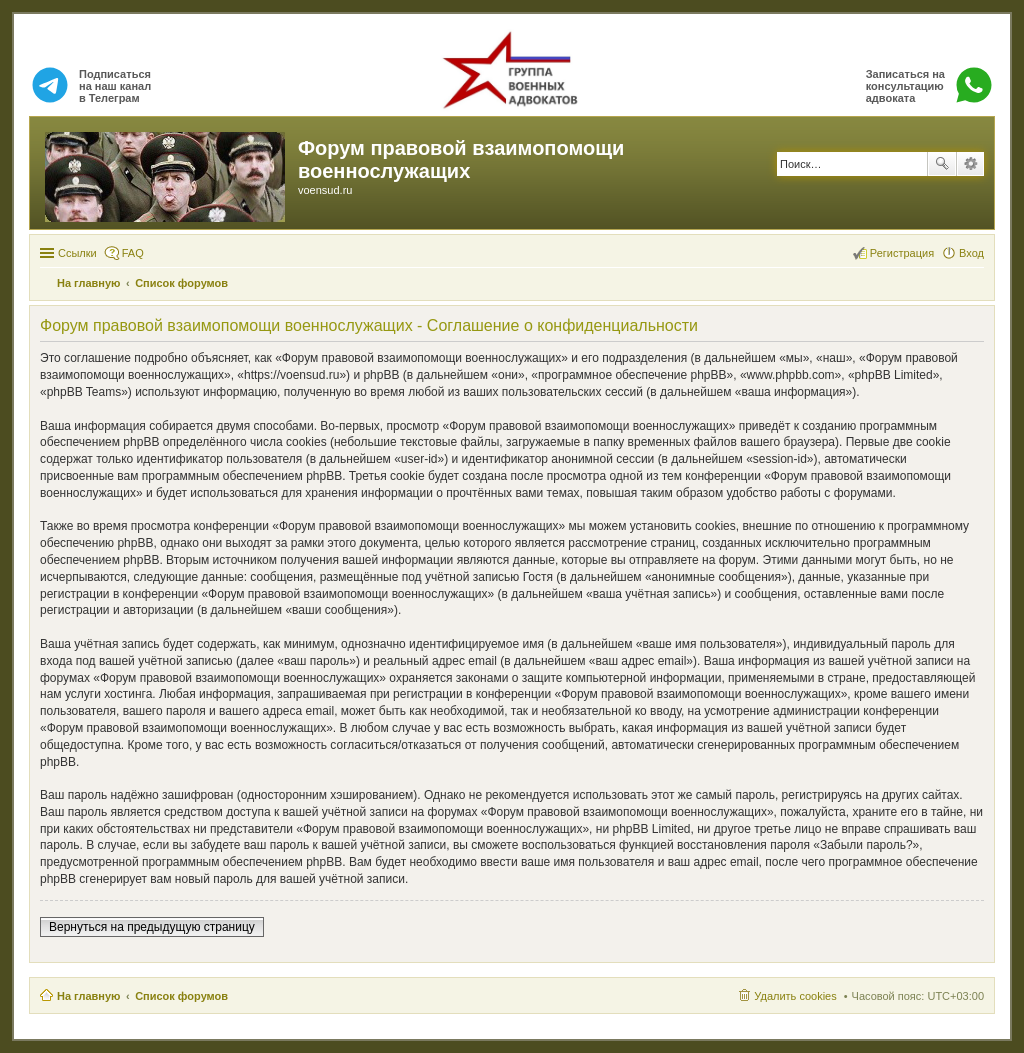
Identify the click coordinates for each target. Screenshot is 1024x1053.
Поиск (942, 164)
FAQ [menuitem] (133, 253)
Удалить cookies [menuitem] (795, 996)
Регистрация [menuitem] (902, 253)
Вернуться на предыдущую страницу (152, 927)
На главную (88, 996)
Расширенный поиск (970, 164)
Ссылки (77, 253)
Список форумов (181, 996)
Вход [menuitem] (971, 253)
